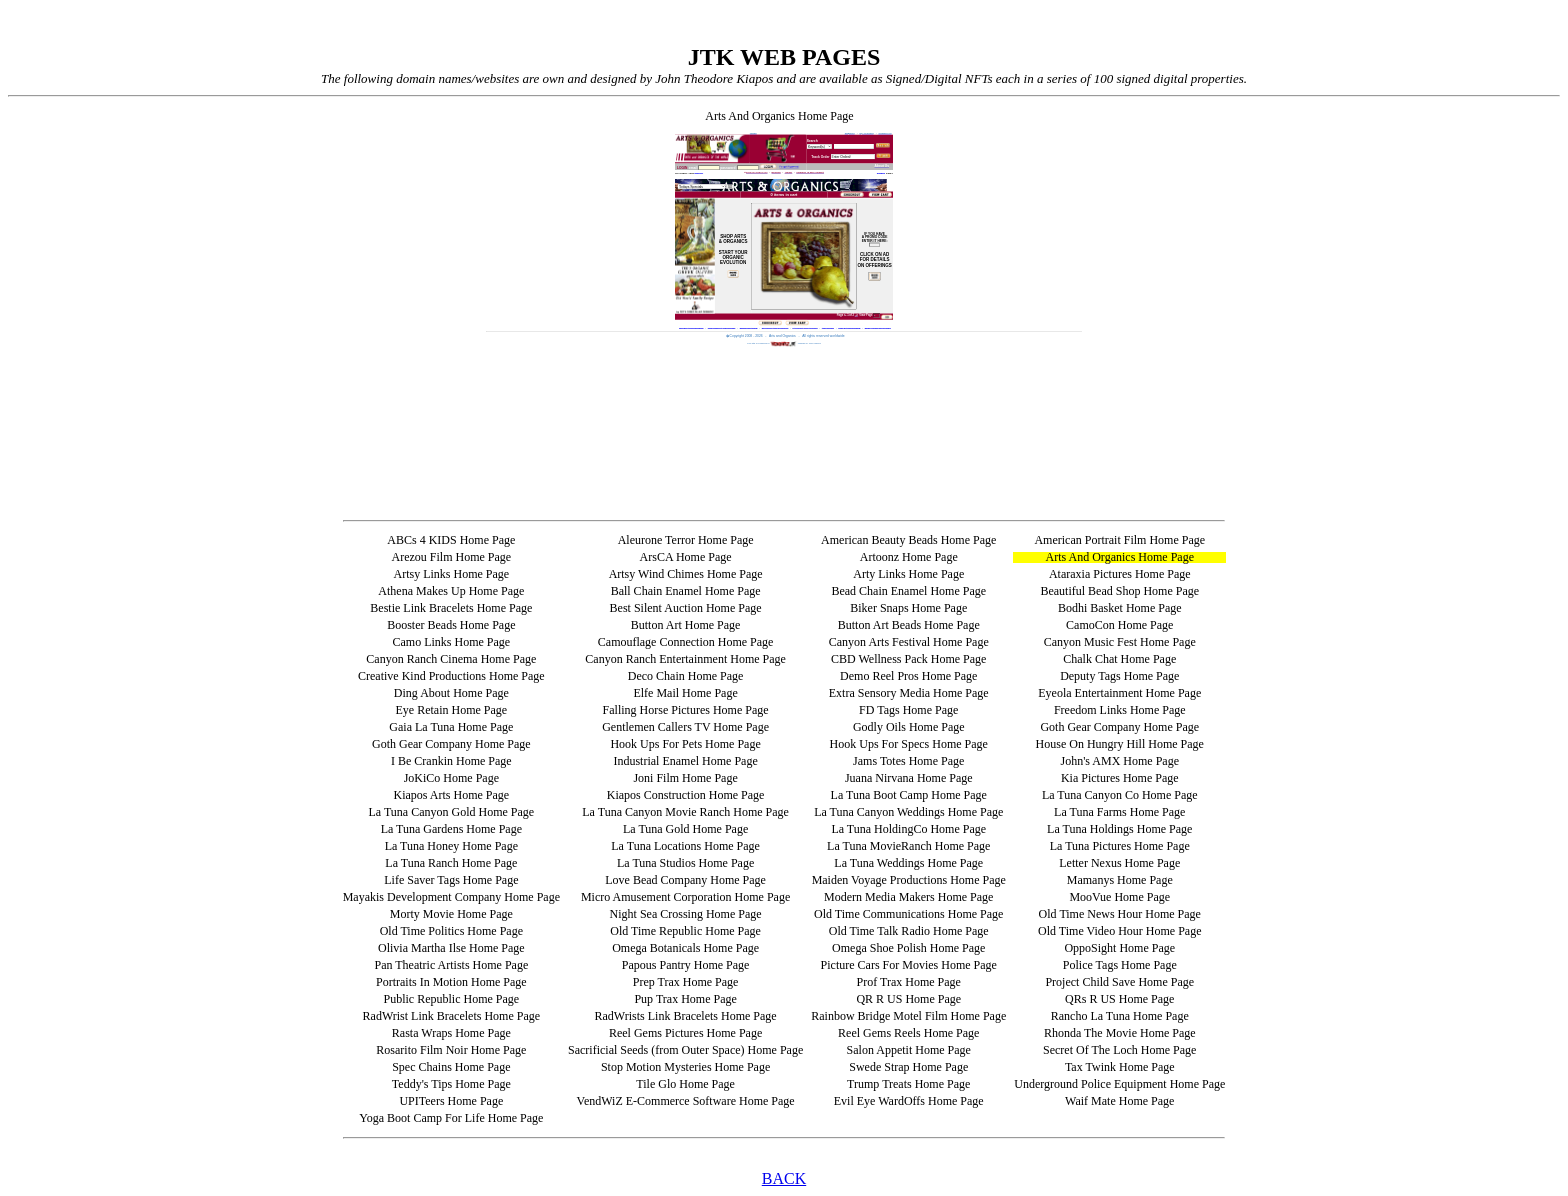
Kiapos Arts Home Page (452, 795)
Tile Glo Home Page (685, 1084)
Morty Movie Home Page (451, 914)
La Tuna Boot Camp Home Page (909, 795)
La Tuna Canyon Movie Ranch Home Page (685, 812)
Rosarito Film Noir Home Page (451, 1050)
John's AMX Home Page (1120, 761)
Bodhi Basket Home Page (1120, 608)
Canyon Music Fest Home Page (1120, 642)
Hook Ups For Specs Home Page (909, 744)
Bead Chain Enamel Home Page (908, 591)
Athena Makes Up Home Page (451, 591)
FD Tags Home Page (908, 710)
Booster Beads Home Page (451, 625)
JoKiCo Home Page (451, 778)
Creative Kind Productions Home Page (451, 676)
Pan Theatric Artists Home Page (451, 965)
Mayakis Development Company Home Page (451, 897)
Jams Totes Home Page (908, 761)
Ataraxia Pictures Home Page (1120, 574)
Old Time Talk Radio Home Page (909, 931)
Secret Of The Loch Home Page (1119, 1050)
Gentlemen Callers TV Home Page (685, 727)
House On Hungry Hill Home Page (1120, 744)
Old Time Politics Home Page (451, 931)
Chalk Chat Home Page (1119, 659)
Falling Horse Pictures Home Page (686, 710)
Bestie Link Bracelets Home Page (451, 608)
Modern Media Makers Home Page (908, 897)
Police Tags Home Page (1120, 965)
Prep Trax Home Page (686, 982)
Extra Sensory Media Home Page (909, 693)
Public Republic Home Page (452, 999)
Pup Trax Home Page (685, 999)
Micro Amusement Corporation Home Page (685, 897)
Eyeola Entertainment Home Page (1119, 693)
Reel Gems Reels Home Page (908, 1033)
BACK (784, 1178)
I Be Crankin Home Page (451, 761)
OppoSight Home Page (1119, 948)
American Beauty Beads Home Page (908, 540)
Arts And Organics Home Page (1120, 557)
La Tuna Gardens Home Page (451, 829)
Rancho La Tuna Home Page (1120, 1016)
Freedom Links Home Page (1120, 710)
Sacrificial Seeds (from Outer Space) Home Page (685, 1050)
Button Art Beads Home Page (909, 625)
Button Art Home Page (686, 625)
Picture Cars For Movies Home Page (909, 965)
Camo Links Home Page (452, 642)
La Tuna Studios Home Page (685, 863)
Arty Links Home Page (908, 574)
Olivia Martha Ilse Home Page (451, 948)
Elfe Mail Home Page (685, 693)
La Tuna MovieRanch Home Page (908, 846)
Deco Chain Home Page (686, 676)
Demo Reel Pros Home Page (908, 676)
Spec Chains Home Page (451, 1067)
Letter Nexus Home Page (1119, 863)
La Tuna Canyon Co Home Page (1120, 795)
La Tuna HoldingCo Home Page (908, 829)
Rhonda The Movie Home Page (1120, 1033)
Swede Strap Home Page (908, 1067)
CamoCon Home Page (1119, 625)
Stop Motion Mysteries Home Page (685, 1067)
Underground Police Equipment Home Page (1119, 1084)
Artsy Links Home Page (452, 574)
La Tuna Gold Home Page (685, 829)
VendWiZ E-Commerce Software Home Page (686, 1101)
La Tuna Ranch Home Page (451, 863)
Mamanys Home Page (1120, 880)
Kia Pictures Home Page (1120, 778)
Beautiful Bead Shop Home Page (1119, 591)
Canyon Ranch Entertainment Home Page (685, 659)
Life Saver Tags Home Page (451, 880)
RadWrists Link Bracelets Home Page (686, 1016)
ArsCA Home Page (686, 557)
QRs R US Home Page (1119, 999)
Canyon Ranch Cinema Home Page (451, 659)
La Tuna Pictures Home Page (1120, 846)
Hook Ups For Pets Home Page (685, 744)
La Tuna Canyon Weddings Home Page (908, 812)
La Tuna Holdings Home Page (1119, 829)
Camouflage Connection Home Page (686, 642)
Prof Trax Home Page (909, 982)
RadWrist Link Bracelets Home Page (451, 1016)
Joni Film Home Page (685, 778)
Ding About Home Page (451, 693)
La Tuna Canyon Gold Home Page (452, 812)
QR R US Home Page (908, 999)
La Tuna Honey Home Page (451, 846)
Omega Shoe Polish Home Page (908, 948)
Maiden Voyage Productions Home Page (909, 880)
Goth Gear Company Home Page (1119, 727)
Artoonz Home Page (909, 557)
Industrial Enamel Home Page (685, 761)
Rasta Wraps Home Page (451, 1033)
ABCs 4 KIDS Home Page (451, 540)
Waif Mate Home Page (1119, 1101)
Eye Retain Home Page (452, 710)
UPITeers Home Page (451, 1101)
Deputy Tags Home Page (1119, 676)
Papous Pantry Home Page (686, 965)
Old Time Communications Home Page (908, 914)
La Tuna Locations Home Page (685, 846)
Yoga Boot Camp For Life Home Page (451, 1118)
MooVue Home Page (1119, 897)
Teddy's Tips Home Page (451, 1084)
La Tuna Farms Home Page (1119, 812)
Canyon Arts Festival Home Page (909, 642)
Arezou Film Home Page (452, 557)
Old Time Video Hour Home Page (1119, 931)
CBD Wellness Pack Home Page (908, 659)
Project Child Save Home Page (1119, 982)
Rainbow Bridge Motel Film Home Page (908, 1016)
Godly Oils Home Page (909, 727)
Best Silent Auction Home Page (686, 608)
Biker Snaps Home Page (908, 608)
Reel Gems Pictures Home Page (685, 1033)
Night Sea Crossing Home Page (686, 914)
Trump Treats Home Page (908, 1084)
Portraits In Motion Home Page (451, 982)
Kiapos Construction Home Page (686, 795)
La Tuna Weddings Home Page (908, 863)
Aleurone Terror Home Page (686, 540)
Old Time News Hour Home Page (1120, 914)
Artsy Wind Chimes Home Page (686, 574)
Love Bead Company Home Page (685, 880)
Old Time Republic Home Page (685, 931)
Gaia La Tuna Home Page (451, 727)
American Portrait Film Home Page (1119, 540)
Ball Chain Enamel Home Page (686, 591)
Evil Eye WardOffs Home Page (909, 1101)
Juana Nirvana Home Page (909, 778)
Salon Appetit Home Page (909, 1050)
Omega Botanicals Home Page (685, 948)
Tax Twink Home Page (1120, 1067)
